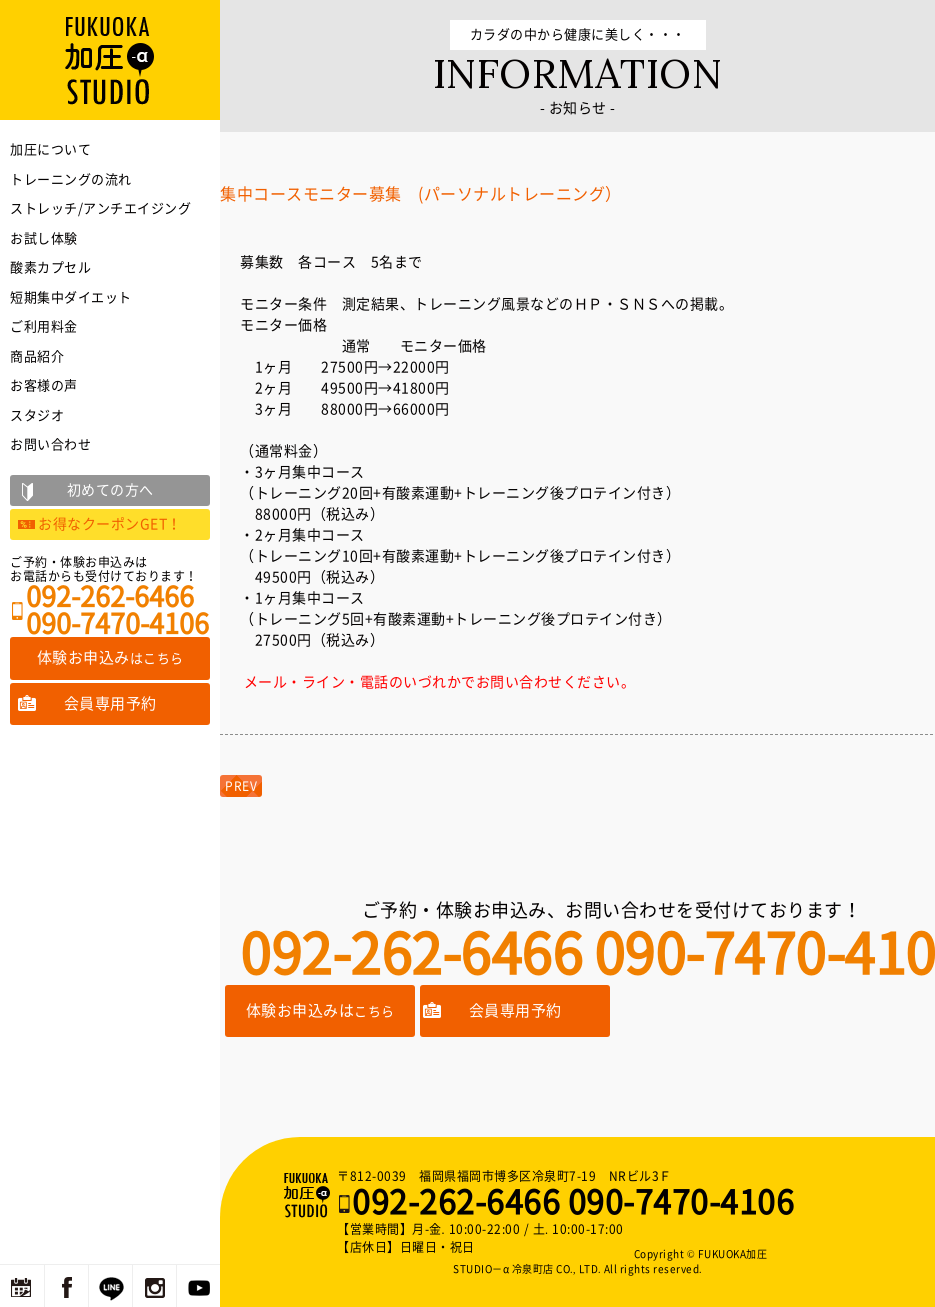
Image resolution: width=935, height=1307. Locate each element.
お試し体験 (44, 238)
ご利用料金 (44, 326)
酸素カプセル (50, 267)
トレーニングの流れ (71, 179)
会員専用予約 (515, 1010)
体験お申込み (110, 657)
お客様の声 (44, 385)
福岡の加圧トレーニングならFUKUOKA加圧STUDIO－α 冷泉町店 (309, 1195)
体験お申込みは (320, 1010)
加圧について (50, 149)
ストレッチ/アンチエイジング (100, 208)
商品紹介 (37, 356)
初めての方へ (110, 490)
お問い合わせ (50, 444)
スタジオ (37, 415)
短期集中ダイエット (71, 297)
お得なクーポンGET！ (110, 524)
